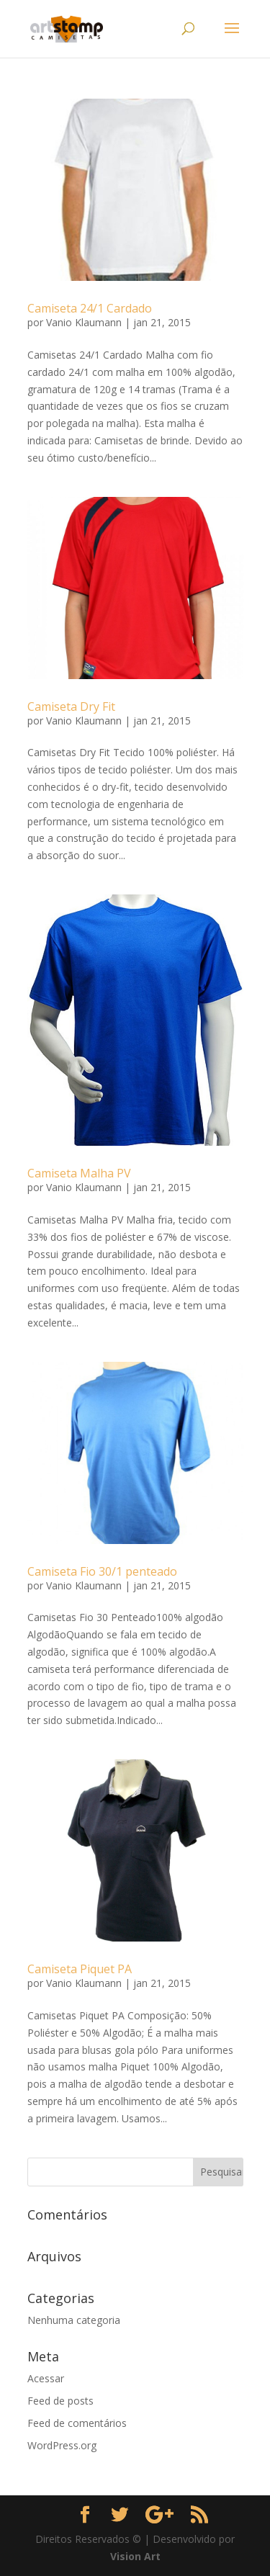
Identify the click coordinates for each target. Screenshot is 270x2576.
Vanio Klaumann (84, 322)
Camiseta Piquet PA (79, 1969)
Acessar (45, 2378)
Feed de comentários (77, 2423)
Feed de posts (60, 2400)
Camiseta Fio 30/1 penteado (102, 1571)
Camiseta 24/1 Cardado (89, 308)
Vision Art (135, 2556)
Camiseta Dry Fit (71, 706)
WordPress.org (61, 2445)
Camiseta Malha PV (79, 1173)
